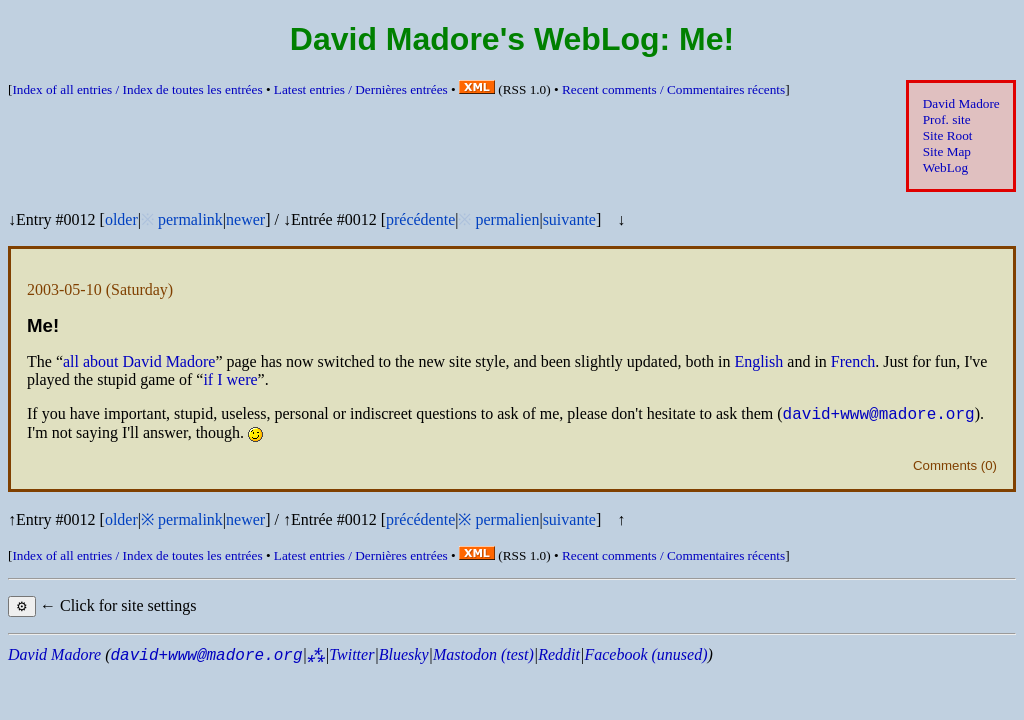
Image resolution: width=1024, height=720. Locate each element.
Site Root (948, 135)
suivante (569, 219)
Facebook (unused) (645, 657)
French (853, 361)
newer (245, 219)
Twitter (351, 657)
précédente (420, 219)
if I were (230, 379)
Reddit (559, 657)
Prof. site (947, 119)
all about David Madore (139, 361)
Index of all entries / (137, 89)
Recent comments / (673, 89)
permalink (190, 219)
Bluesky (404, 657)
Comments (945, 468)
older (121, 219)
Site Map (947, 151)
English (758, 361)
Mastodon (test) (483, 657)
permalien (507, 219)
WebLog (945, 167)
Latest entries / (361, 89)
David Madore (961, 103)
